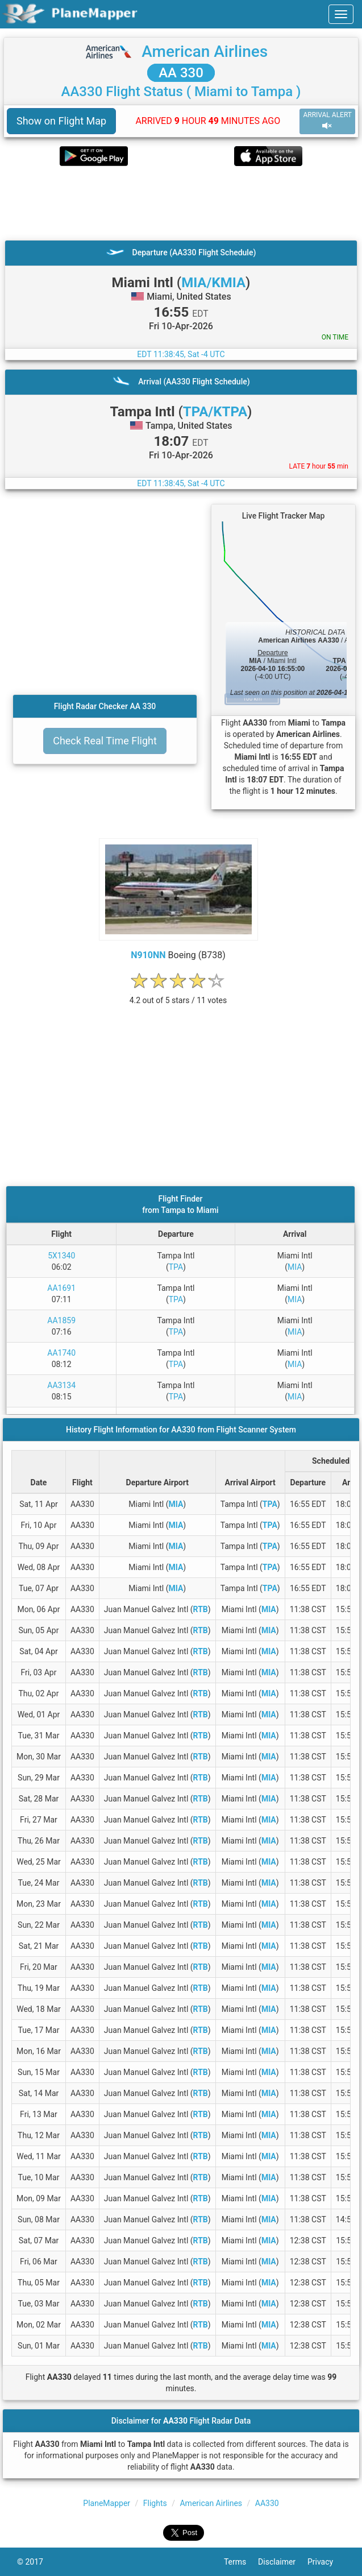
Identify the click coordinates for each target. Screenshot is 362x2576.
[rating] (178, 994)
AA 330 (181, 73)
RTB (200, 1609)
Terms (241, 2561)
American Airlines (205, 51)
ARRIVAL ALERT (327, 121)
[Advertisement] (181, 203)
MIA (295, 1267)
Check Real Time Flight (105, 741)
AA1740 (61, 1352)
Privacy (326, 2561)
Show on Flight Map (61, 121)
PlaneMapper (106, 2503)
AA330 (267, 2503)
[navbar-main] (340, 14)
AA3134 (61, 1385)
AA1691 (61, 1288)
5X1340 (61, 1255)
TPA (176, 1267)
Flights (155, 2503)
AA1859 (61, 1320)
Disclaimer (282, 2561)
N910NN (148, 955)
